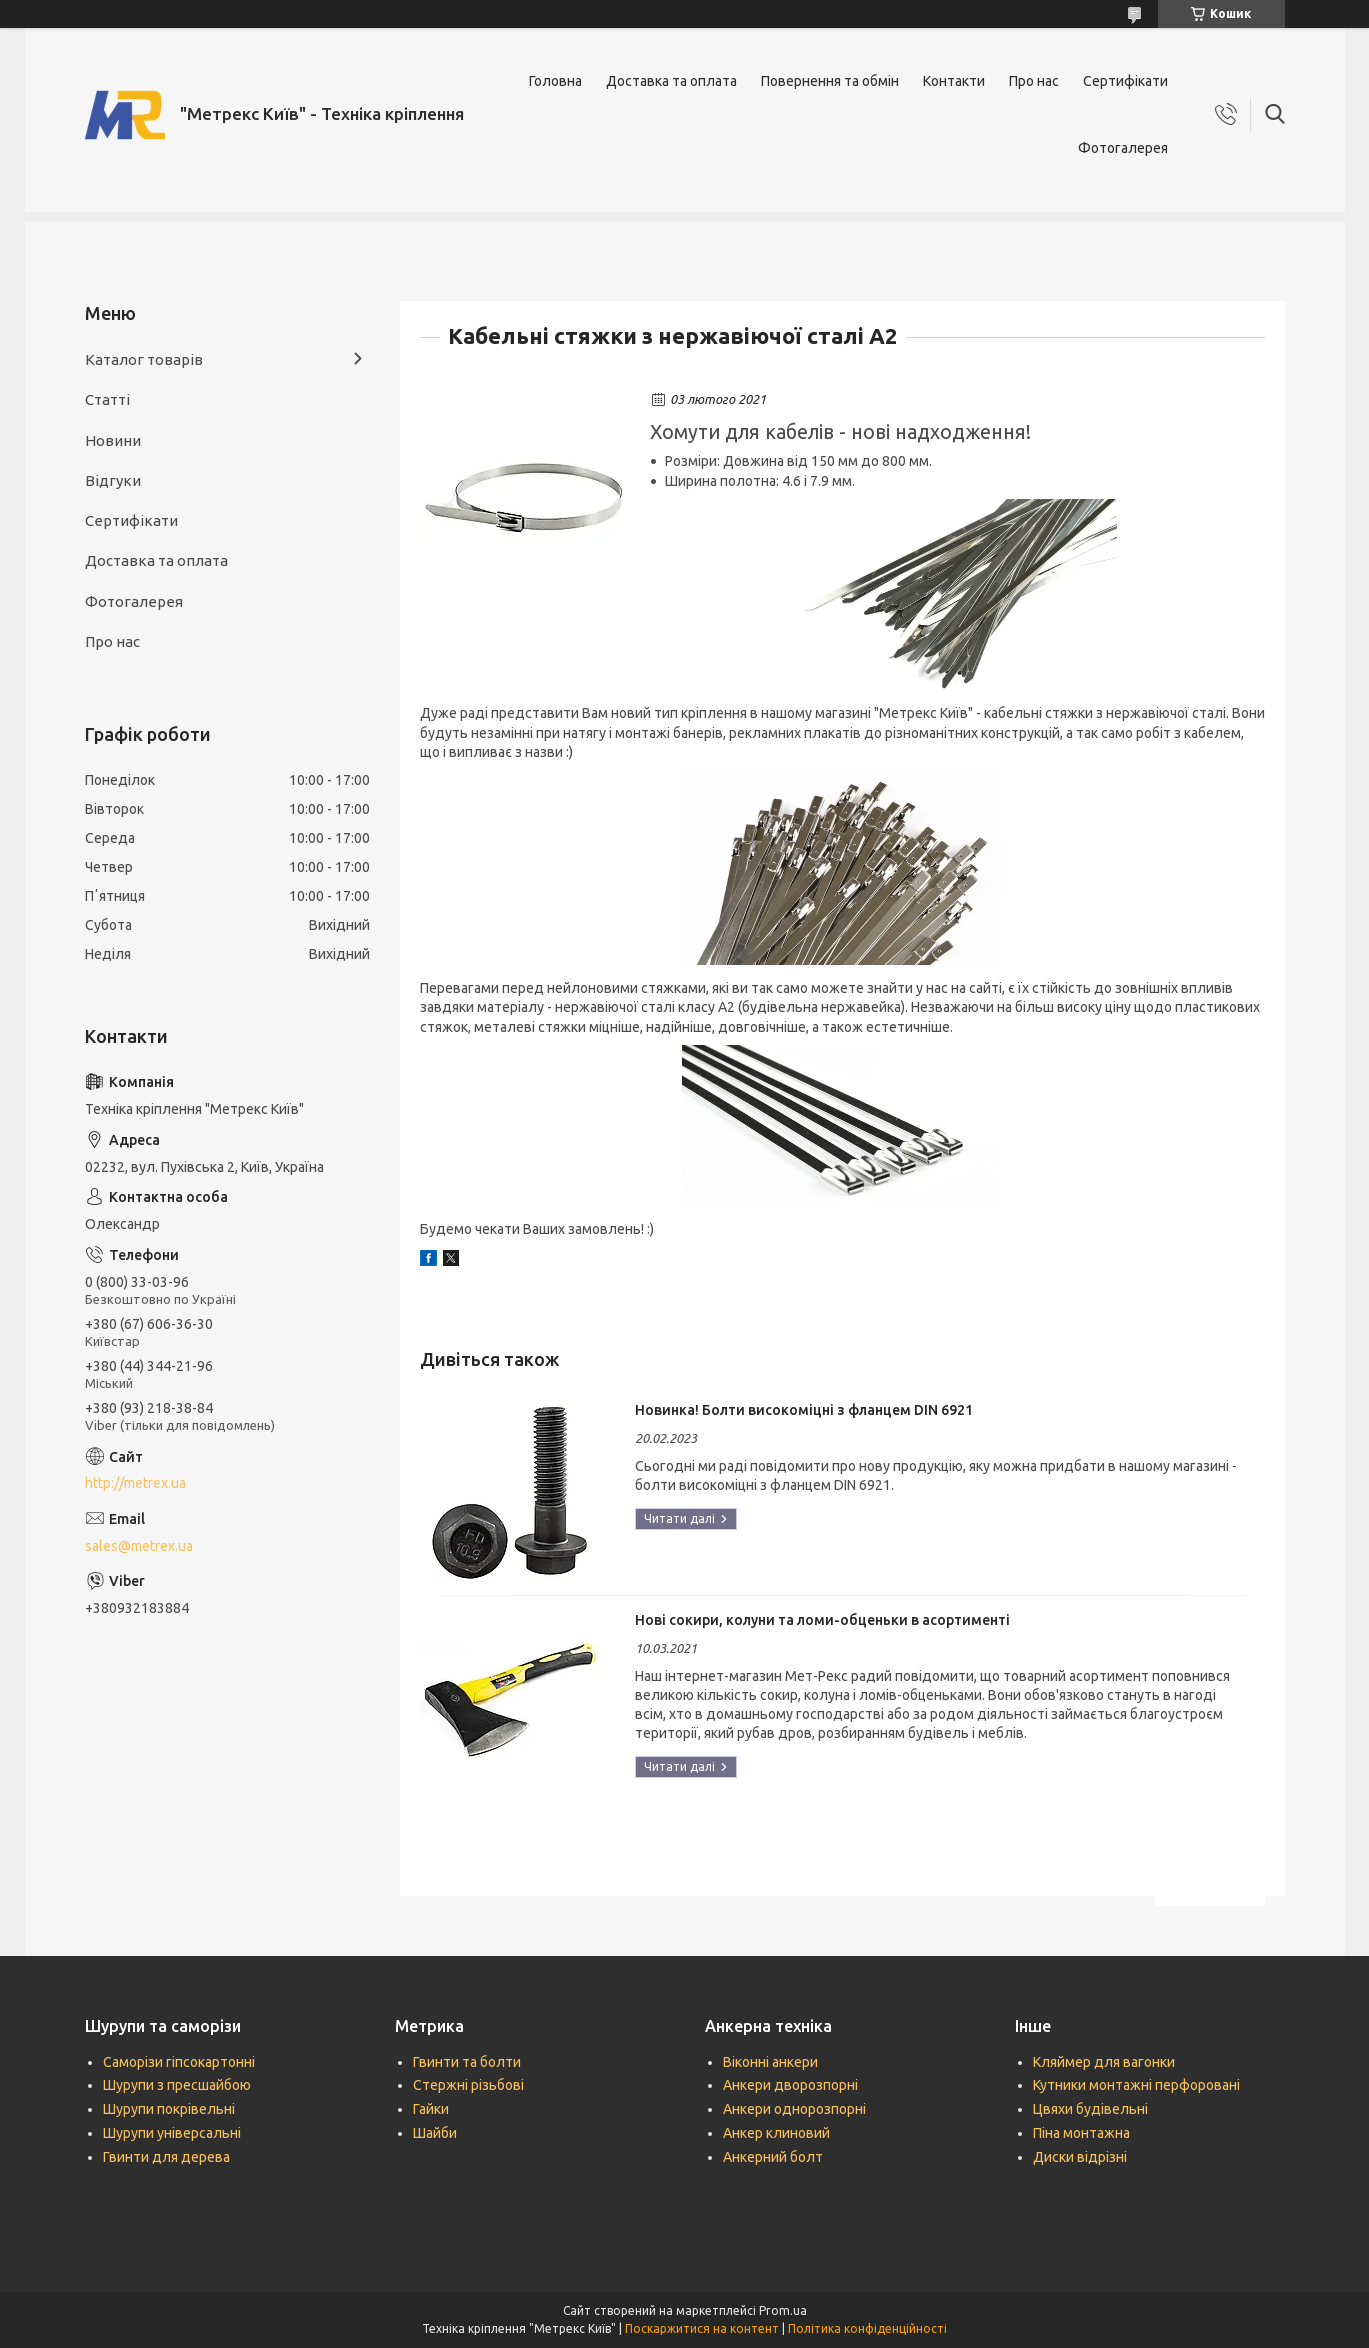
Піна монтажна (1081, 2133)
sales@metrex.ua (139, 1546)
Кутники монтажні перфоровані (1136, 2085)
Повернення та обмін (830, 81)
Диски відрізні (1080, 2157)
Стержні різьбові (468, 2085)
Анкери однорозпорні (794, 2109)
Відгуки (113, 480)
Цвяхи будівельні (1090, 2109)
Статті (107, 399)
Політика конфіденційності (867, 2328)
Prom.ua (783, 2310)
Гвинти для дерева (166, 2157)
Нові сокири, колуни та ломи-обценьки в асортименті (822, 1620)
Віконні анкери (770, 2062)
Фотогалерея (1123, 148)
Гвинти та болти (467, 2062)
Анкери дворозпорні (790, 2085)
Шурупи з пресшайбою (177, 2085)
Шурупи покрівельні (169, 2109)
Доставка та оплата (671, 81)
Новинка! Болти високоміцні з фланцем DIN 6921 (804, 1410)
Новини (113, 440)
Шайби (435, 2133)
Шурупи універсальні (172, 2133)
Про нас (1034, 81)
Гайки (431, 2109)
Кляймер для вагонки (1104, 2062)
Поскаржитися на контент (702, 2328)
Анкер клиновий (776, 2133)
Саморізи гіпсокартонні (179, 2062)
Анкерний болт (773, 2157)
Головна (555, 81)
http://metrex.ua (135, 1483)
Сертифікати (1125, 81)
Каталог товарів (144, 359)
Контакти (954, 81)
